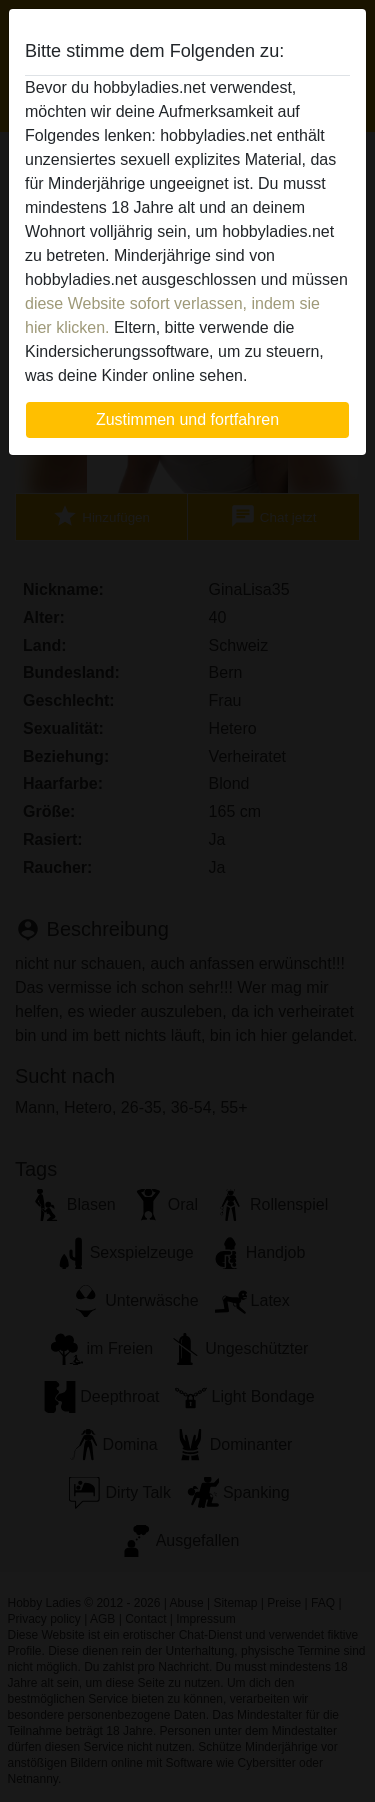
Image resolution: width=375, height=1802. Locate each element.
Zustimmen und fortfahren (187, 419)
